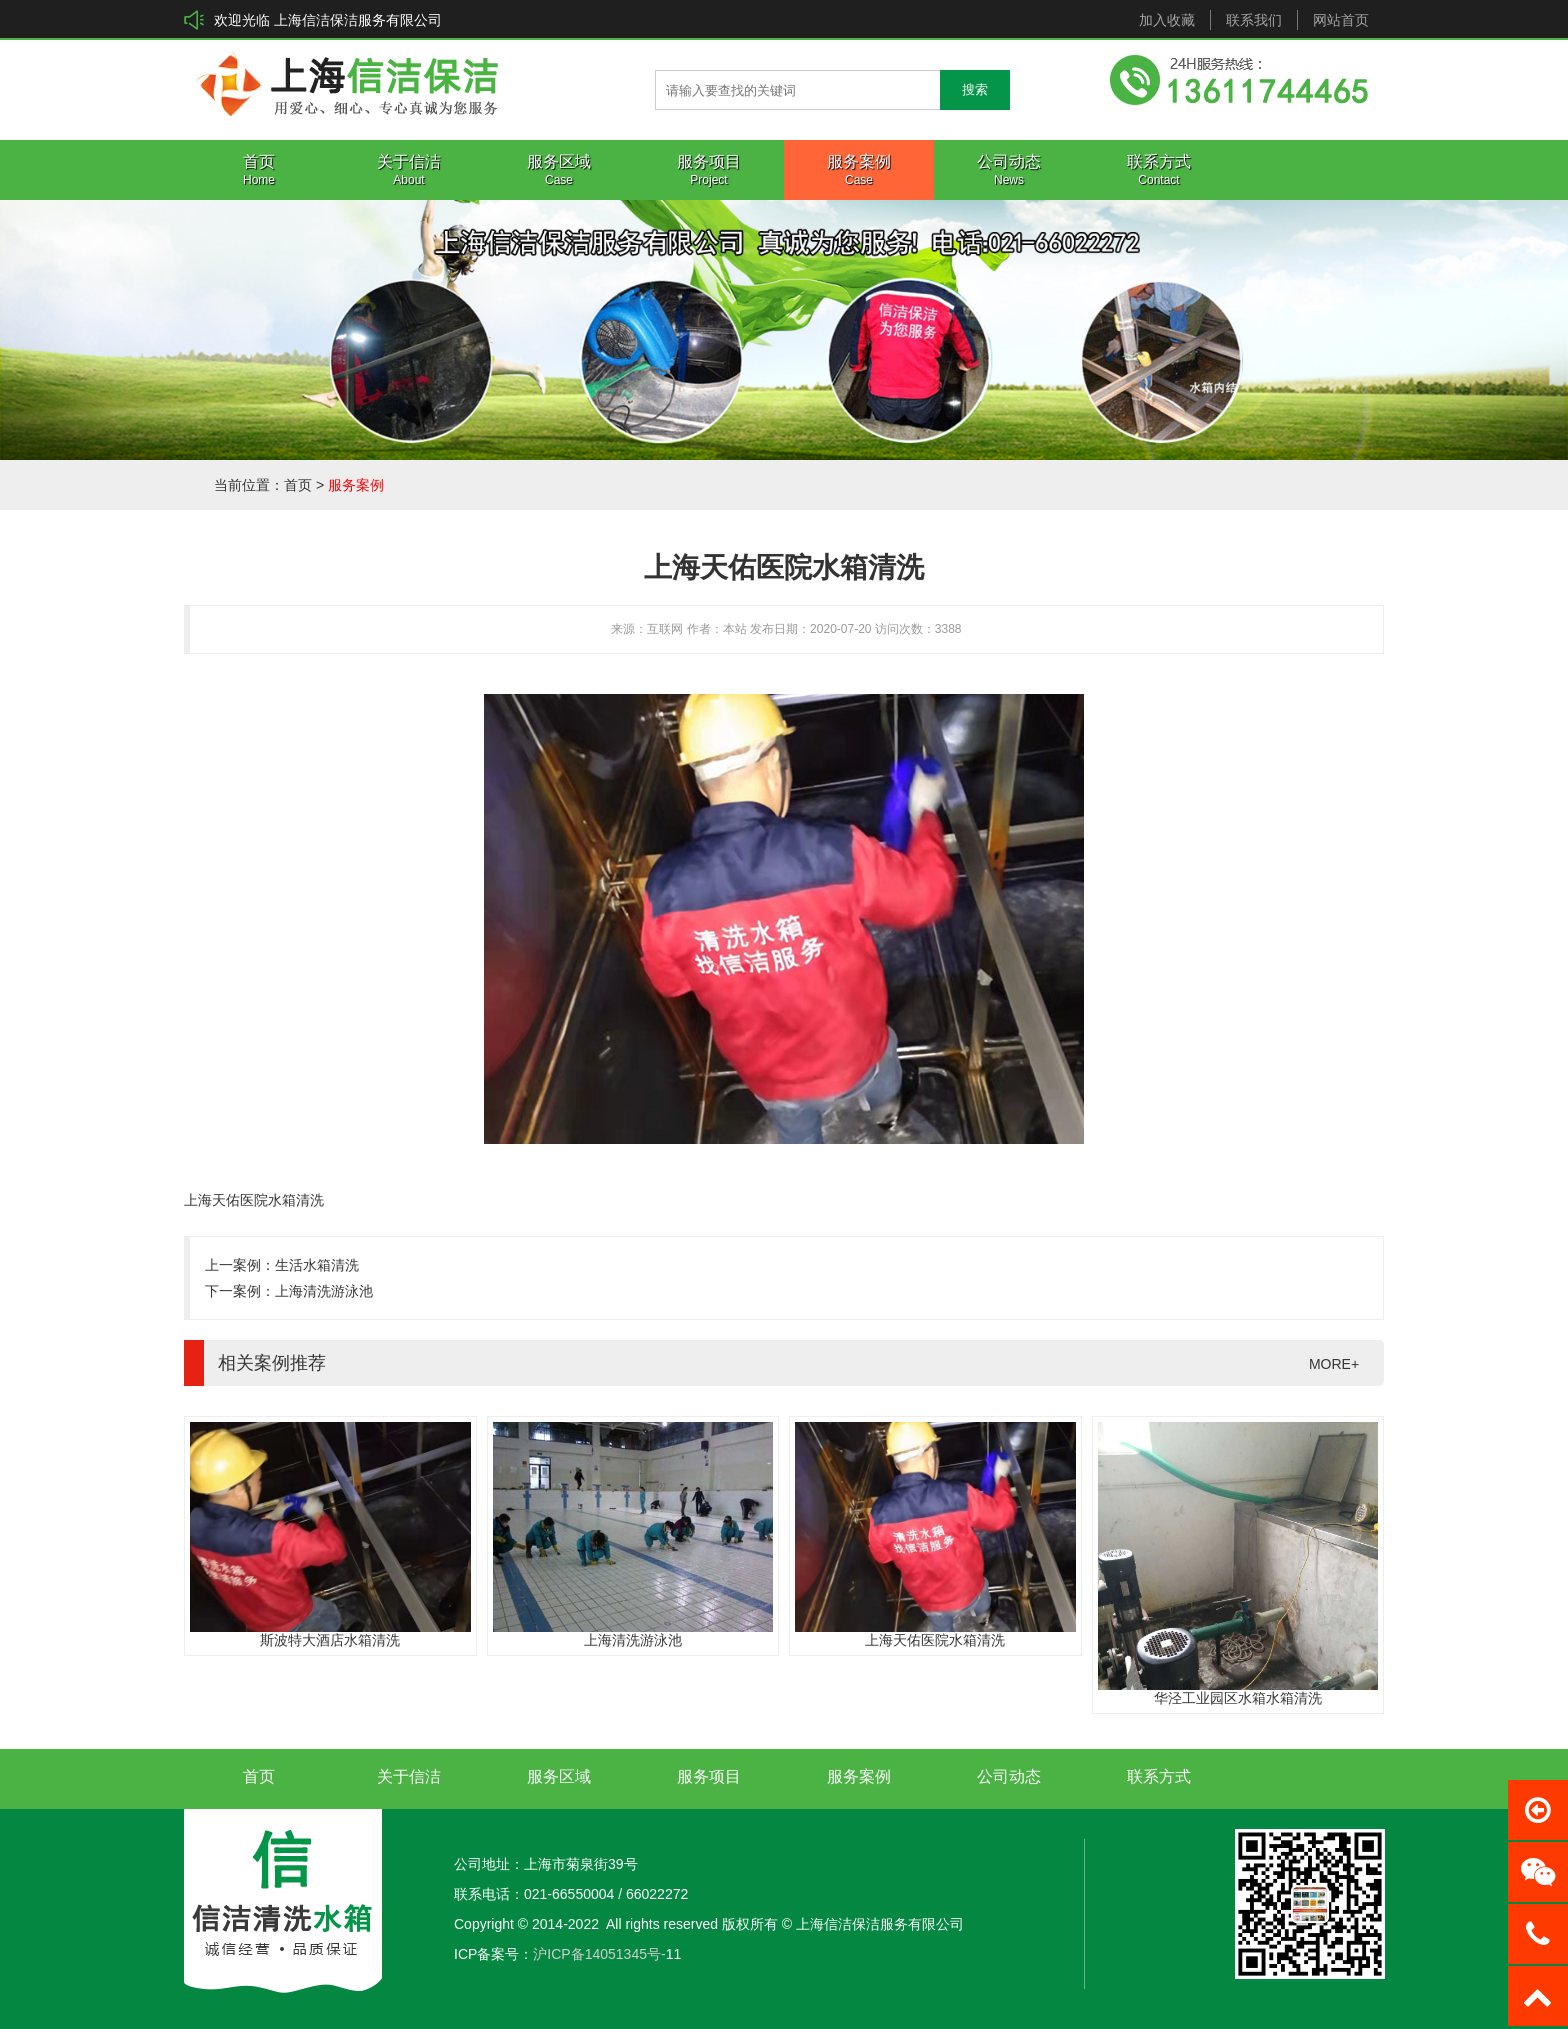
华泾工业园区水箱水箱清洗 (1238, 1698)
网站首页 (1341, 20)
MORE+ (1334, 1364)
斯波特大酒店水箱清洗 (330, 1640)
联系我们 (1254, 20)
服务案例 (356, 485)
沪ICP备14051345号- (599, 1954)
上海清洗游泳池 (324, 1291)
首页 (298, 485)
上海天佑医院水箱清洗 (935, 1640)
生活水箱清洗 (317, 1265)
